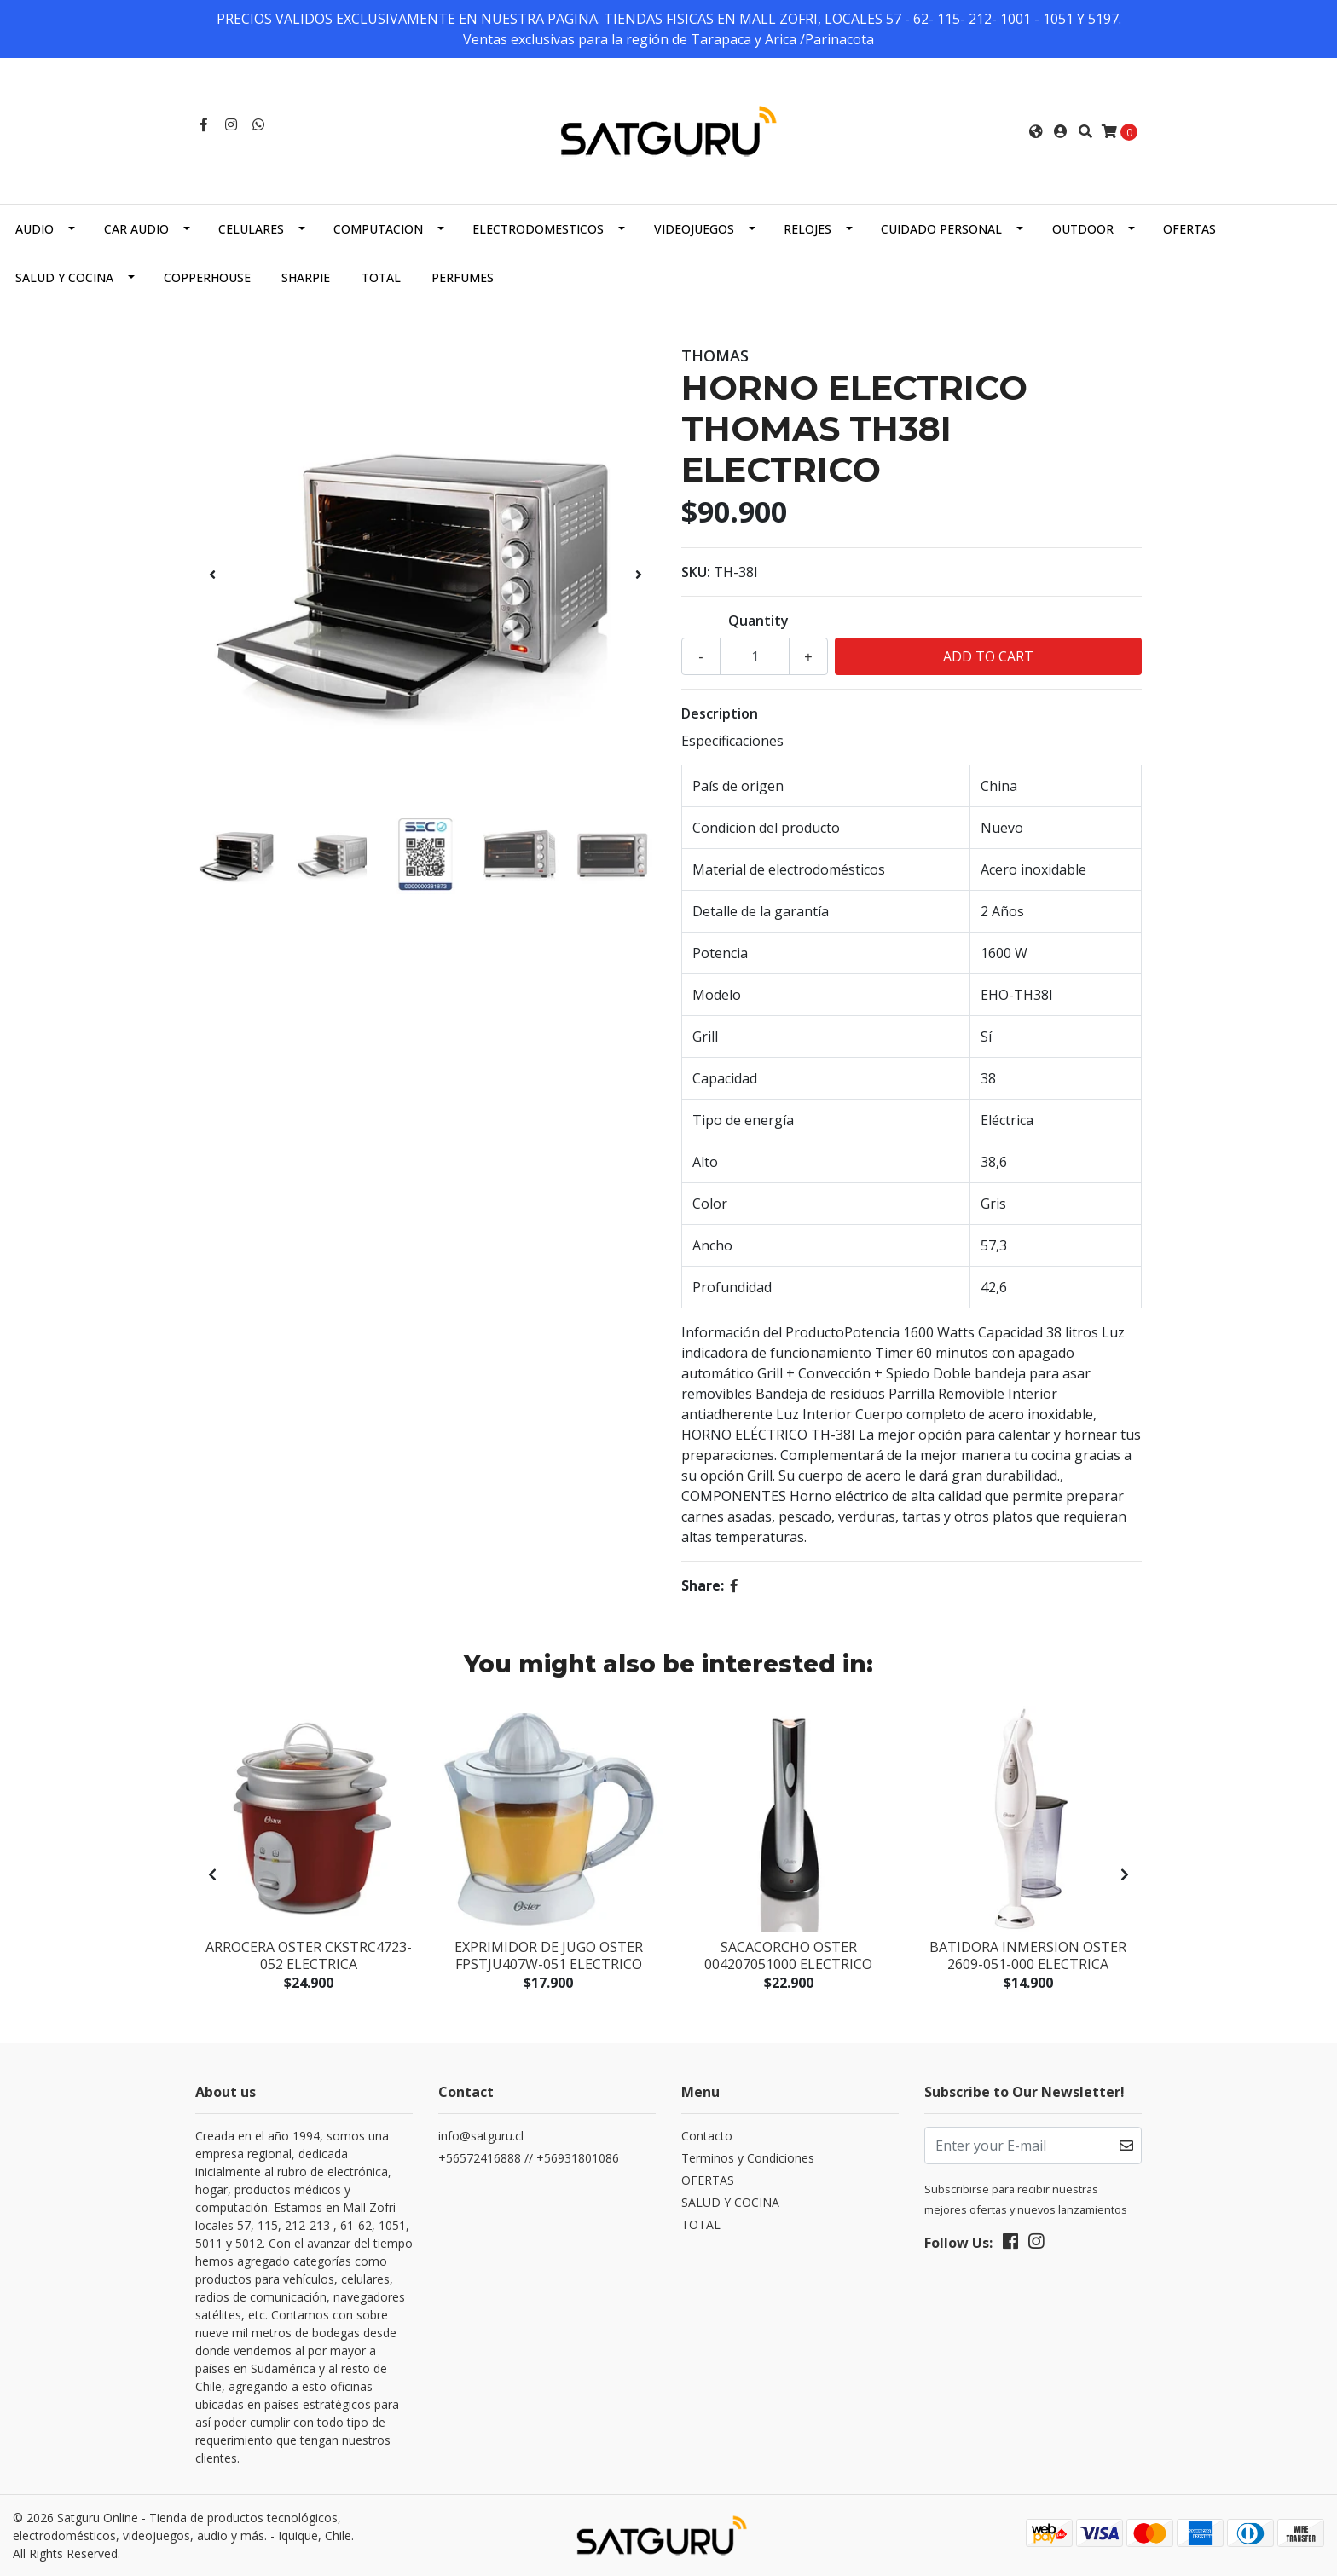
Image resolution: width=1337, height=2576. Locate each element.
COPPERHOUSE (207, 277)
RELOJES (807, 229)
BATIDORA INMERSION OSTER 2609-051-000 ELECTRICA (1027, 1955)
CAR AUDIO (136, 229)
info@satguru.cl (481, 2136)
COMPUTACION (378, 229)
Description (719, 713)
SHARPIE (305, 277)
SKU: (695, 572)
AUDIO (34, 229)
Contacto (706, 2136)
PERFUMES (462, 277)
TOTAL (381, 277)
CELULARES (251, 229)
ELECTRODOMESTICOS (538, 229)
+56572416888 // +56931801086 (528, 2158)
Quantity (758, 620)
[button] (1036, 131)
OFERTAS (1189, 229)
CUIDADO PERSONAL (941, 229)
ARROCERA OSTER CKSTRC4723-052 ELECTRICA (308, 1955)
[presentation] (212, 574)
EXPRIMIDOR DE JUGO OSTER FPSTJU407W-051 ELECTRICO (548, 1955)
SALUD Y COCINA (64, 277)
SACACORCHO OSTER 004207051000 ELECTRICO (788, 1955)
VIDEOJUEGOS (694, 229)
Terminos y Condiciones (747, 2158)
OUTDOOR (1083, 229)
